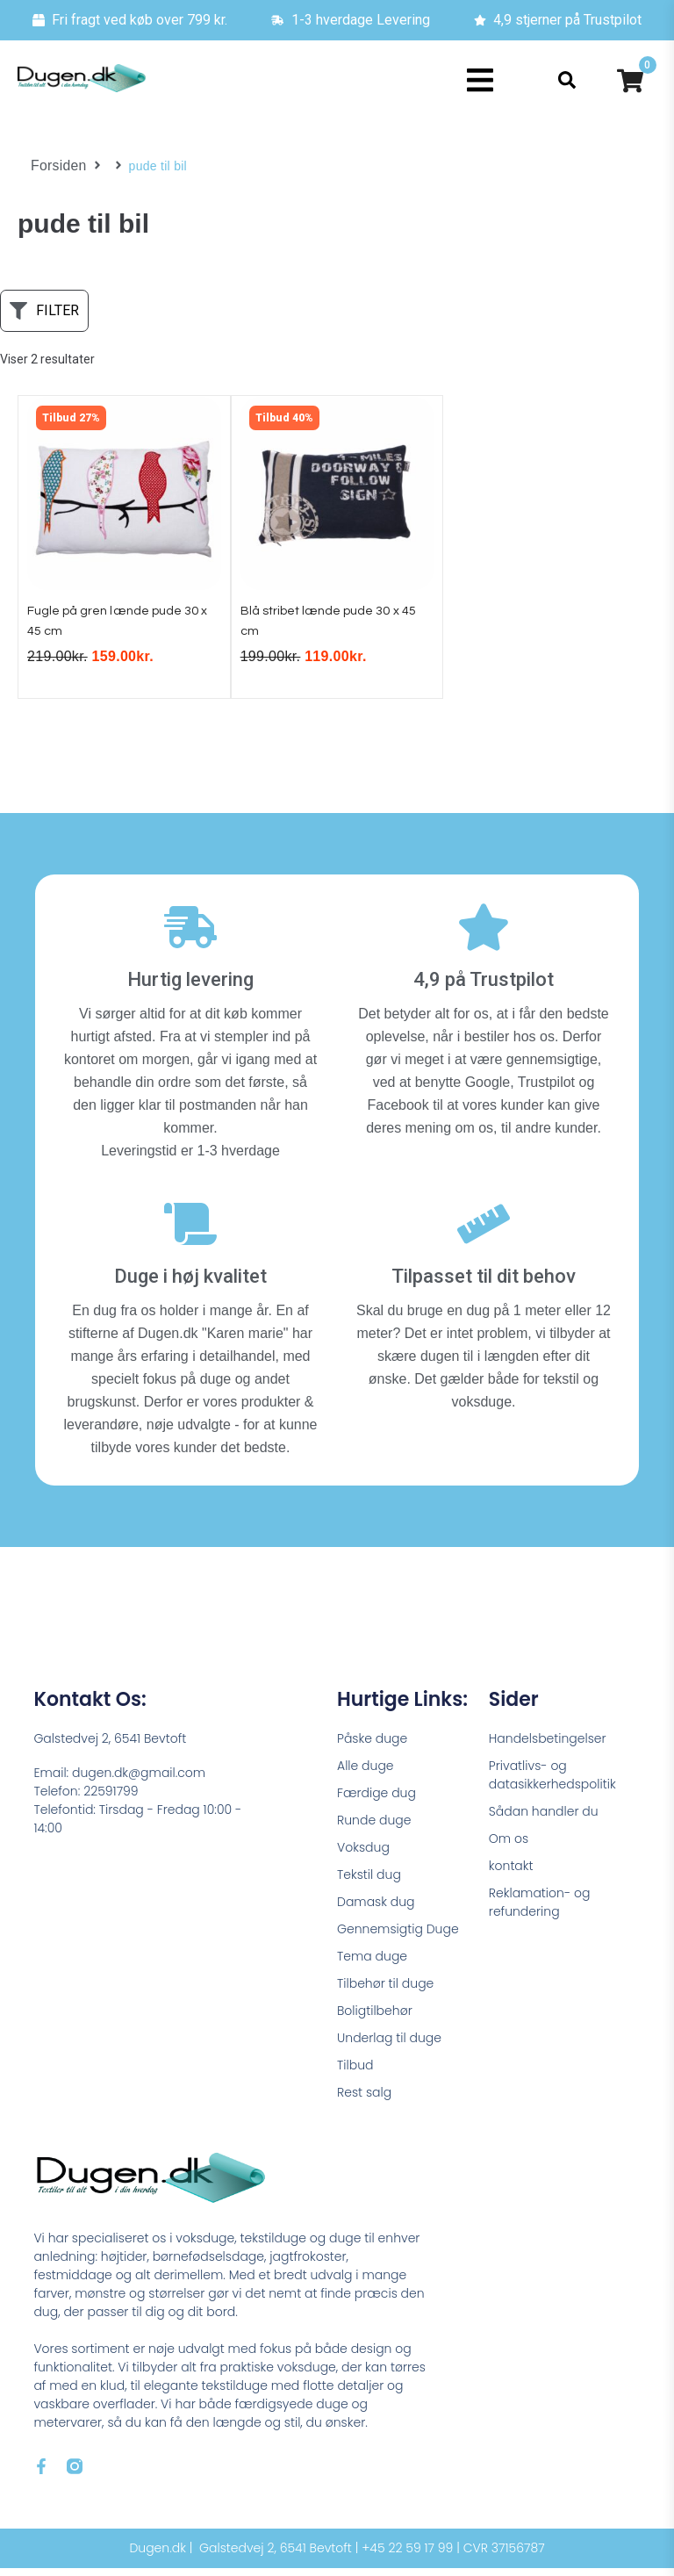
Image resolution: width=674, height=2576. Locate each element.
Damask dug (376, 1909)
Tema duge (372, 1964)
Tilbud (355, 2073)
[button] (480, 80)
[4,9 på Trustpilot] (483, 936)
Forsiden (56, 166)
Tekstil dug (369, 1882)
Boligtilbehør (374, 2018)
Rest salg (364, 2100)
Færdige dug (376, 1801)
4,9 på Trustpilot (483, 988)
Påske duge (372, 1746)
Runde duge (374, 1828)
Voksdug (363, 1855)
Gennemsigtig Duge (398, 1937)
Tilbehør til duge (385, 1991)
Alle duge (365, 1773)
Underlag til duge (389, 2045)
